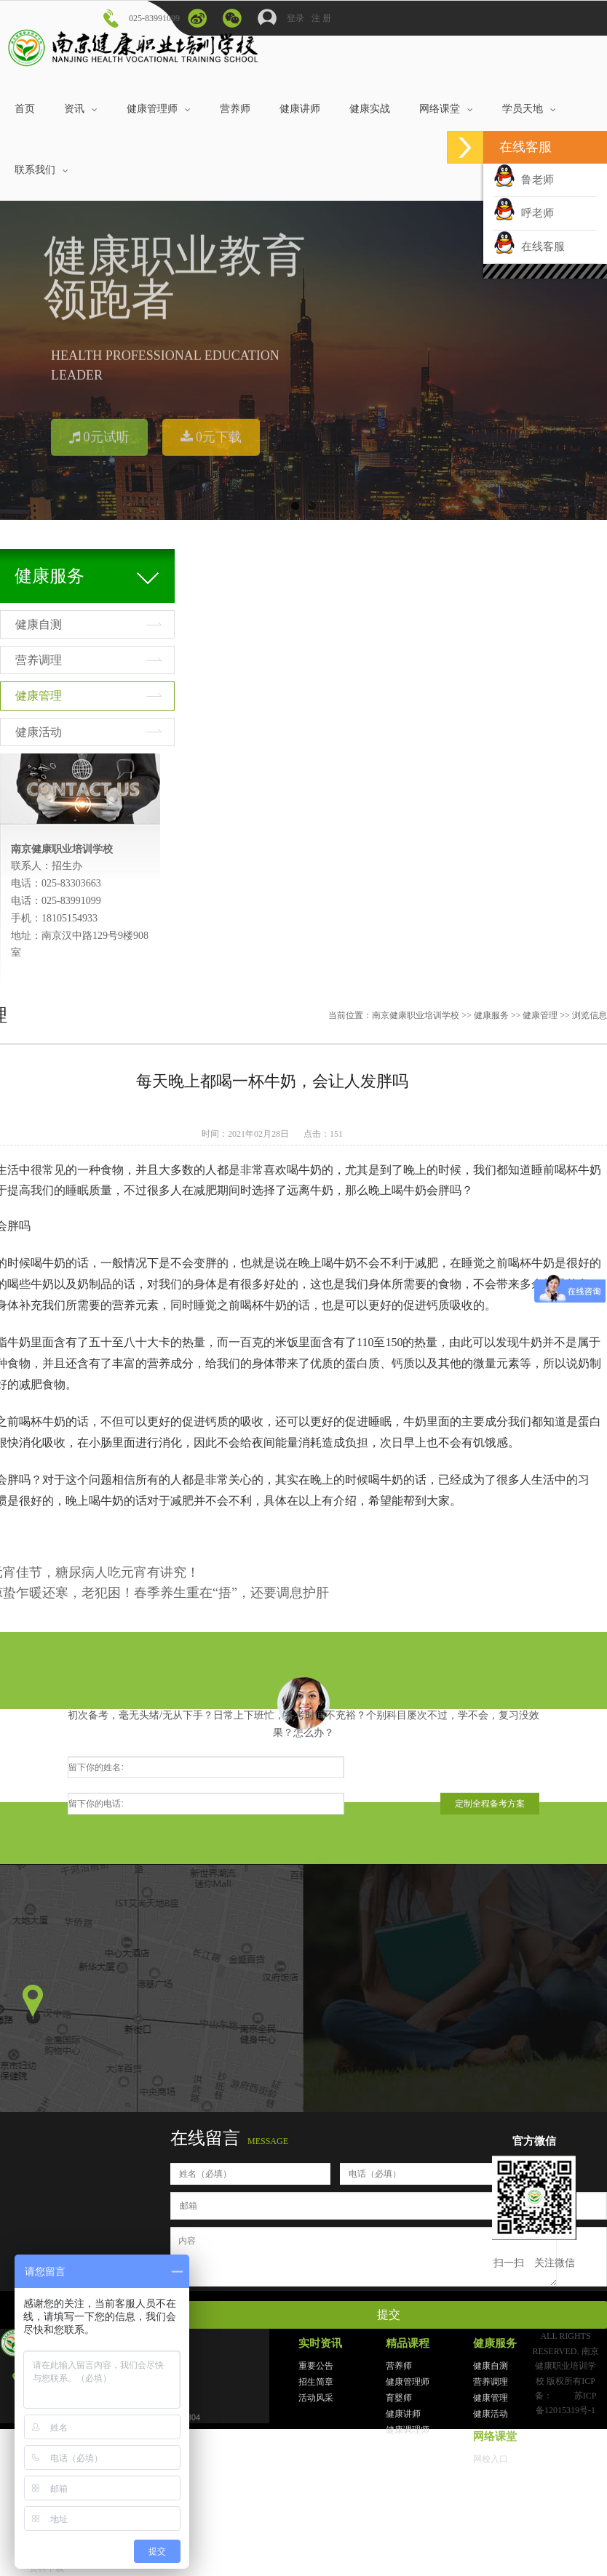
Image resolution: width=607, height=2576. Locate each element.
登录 (280, 14)
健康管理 (38, 695)
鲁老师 (523, 179)
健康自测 (38, 624)
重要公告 (315, 2366)
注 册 (321, 18)
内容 (364, 2257)
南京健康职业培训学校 (415, 1015)
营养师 (399, 2366)
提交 (388, 2314)
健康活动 (38, 732)
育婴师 (399, 2398)
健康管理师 (407, 2382)
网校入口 (490, 2459)
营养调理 (38, 660)
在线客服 (529, 246)
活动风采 (315, 2398)
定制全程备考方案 (490, 1804)
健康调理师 (407, 2430)
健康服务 (491, 1015)
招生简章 (315, 2382)
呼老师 (523, 213)
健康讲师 (403, 2414)
